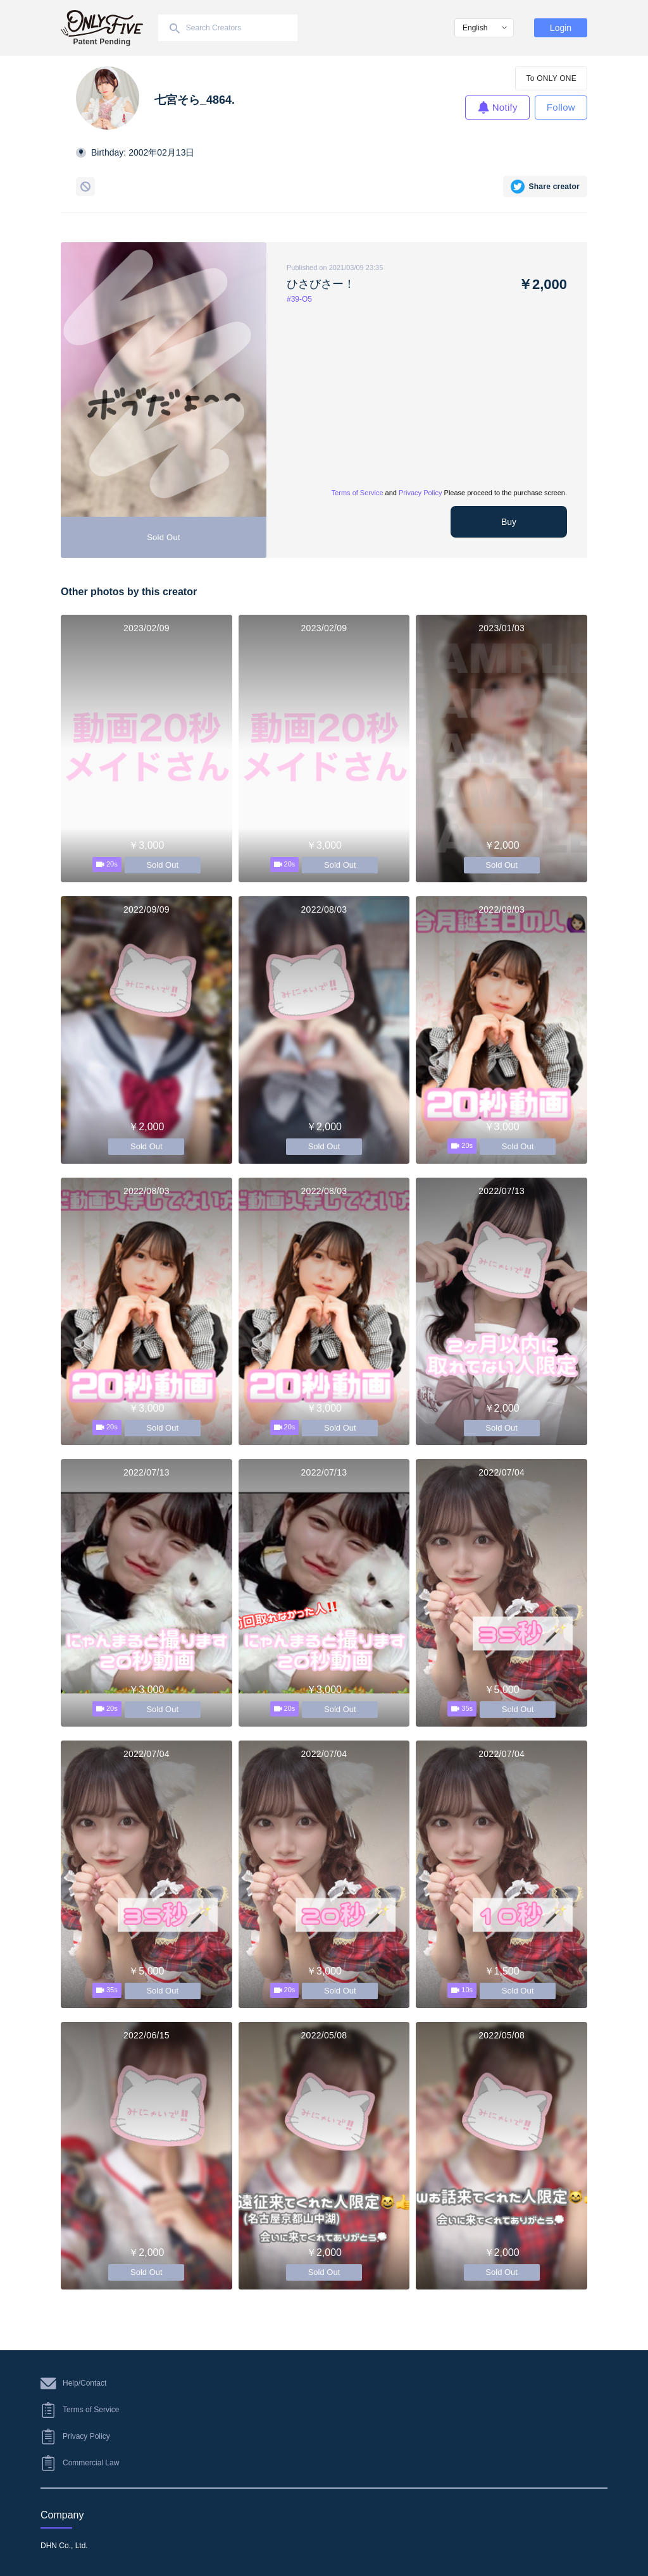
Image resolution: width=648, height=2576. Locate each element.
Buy (508, 522)
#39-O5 (299, 299)
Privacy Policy (420, 492)
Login (560, 28)
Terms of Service (357, 492)
